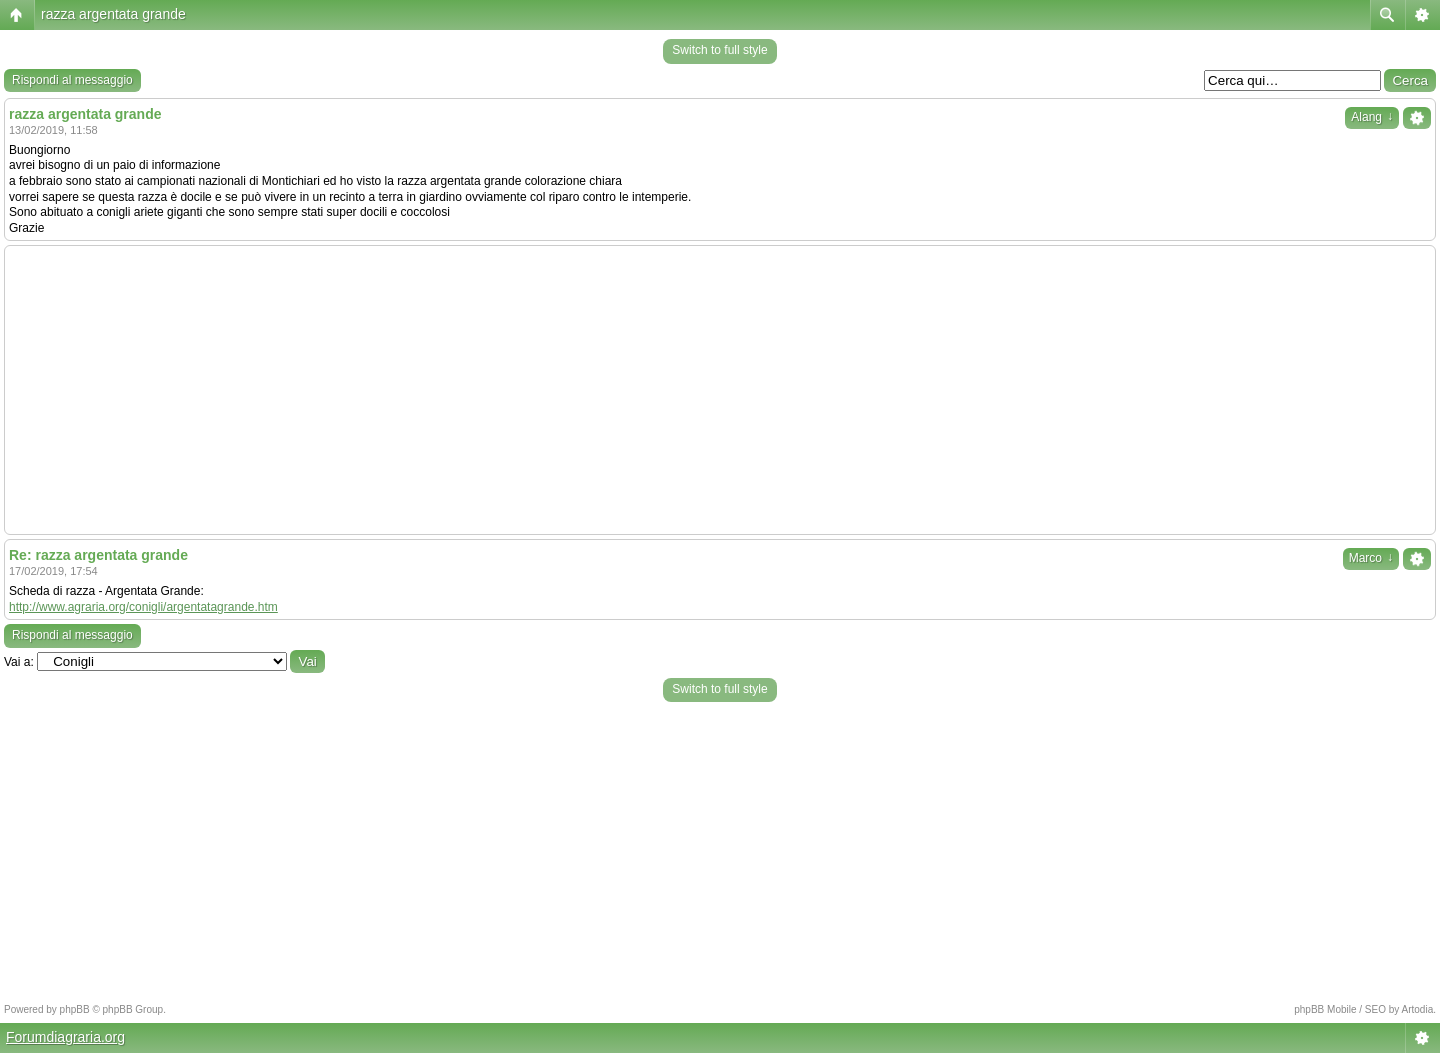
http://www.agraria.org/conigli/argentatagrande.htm (143, 607)
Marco (1371, 558)
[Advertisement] (720, 390)
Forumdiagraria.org (65, 1037)
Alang (1372, 117)
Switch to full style (719, 50)
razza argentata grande (113, 14)
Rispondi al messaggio (72, 80)
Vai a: (19, 662)
